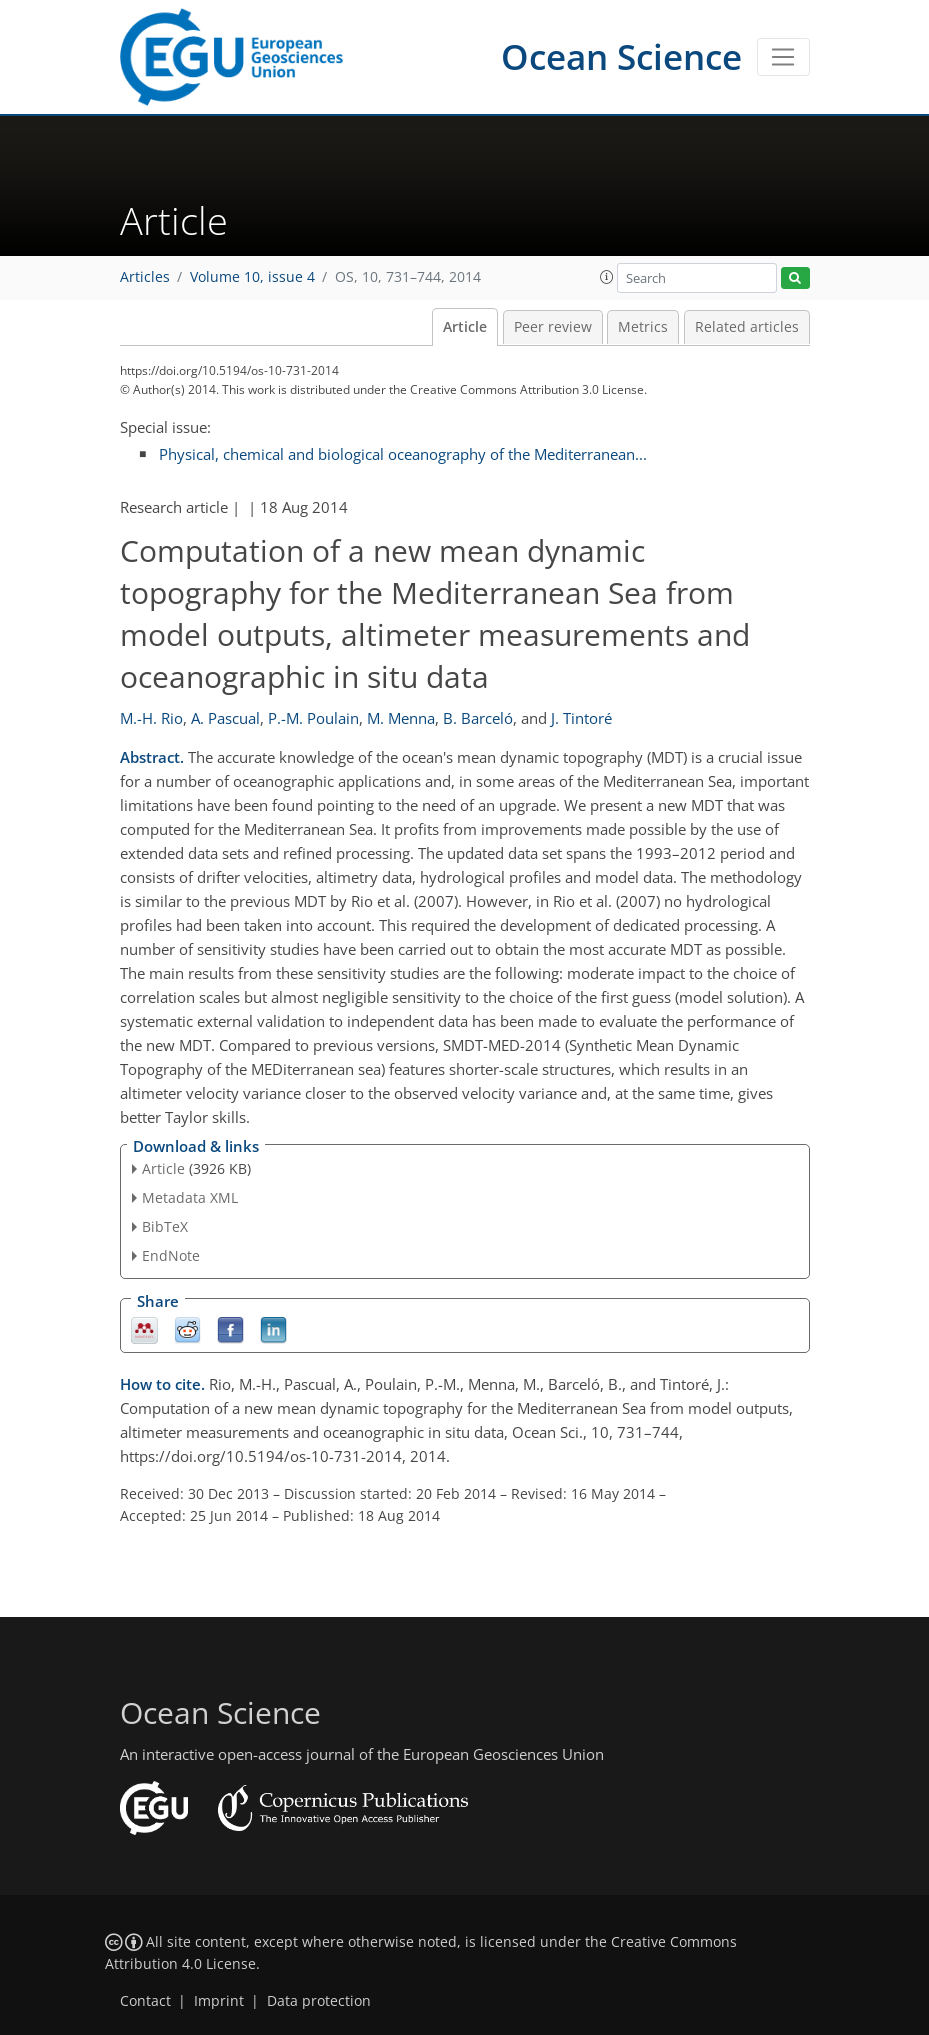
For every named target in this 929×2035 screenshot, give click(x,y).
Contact (145, 2001)
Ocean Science (621, 56)
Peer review (553, 327)
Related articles (747, 327)
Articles (145, 277)
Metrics (643, 327)
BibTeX (165, 1226)
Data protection (319, 2001)
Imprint (219, 2001)
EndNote (171, 1255)
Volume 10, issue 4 (252, 277)
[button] (607, 277)
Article (465, 327)
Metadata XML (190, 1197)
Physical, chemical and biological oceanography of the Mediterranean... (403, 454)
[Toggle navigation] (783, 57)
